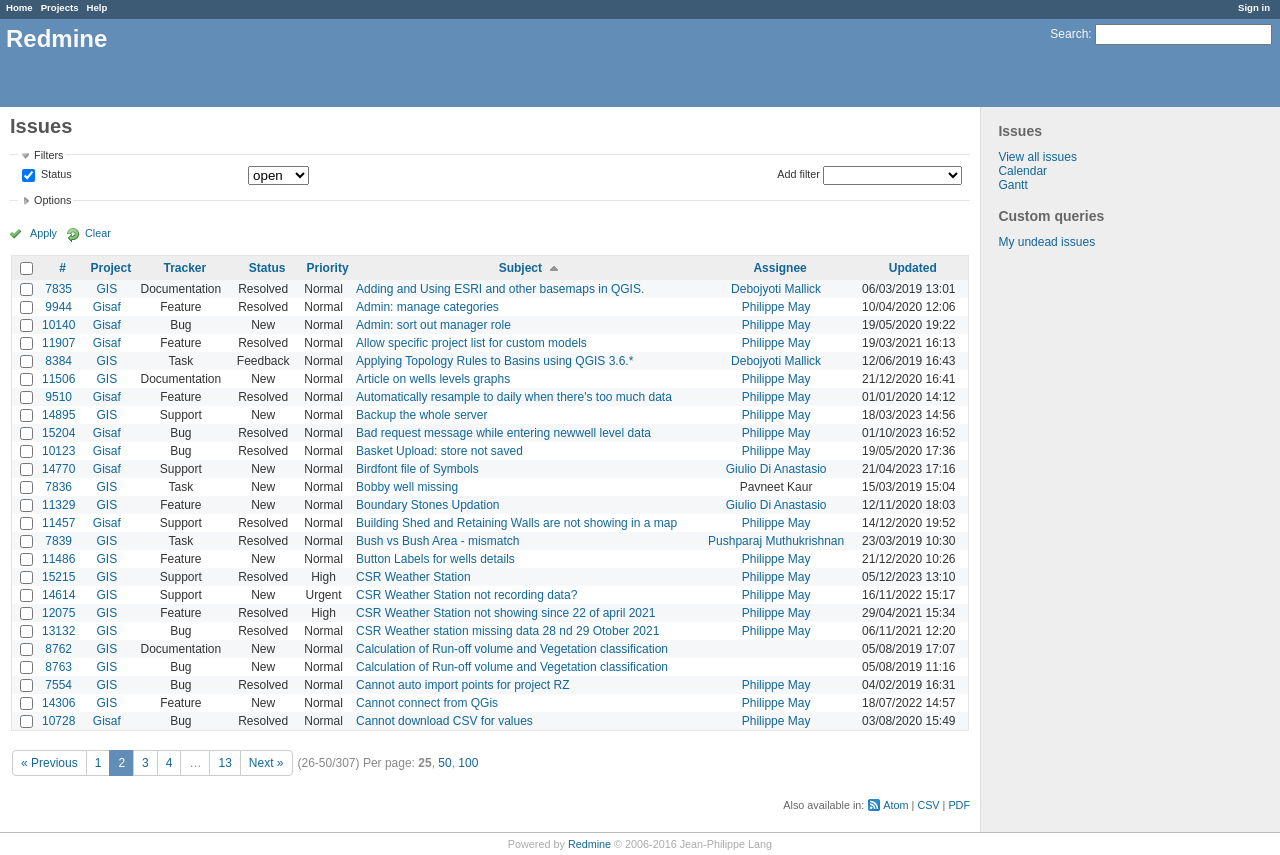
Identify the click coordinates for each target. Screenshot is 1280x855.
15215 (58, 577)
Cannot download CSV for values (444, 721)
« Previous (49, 763)
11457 (58, 523)
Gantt (1012, 185)
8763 (58, 667)
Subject (520, 268)
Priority (328, 268)
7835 (58, 289)
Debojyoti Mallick (776, 289)
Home (19, 7)
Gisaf (107, 307)
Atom (895, 805)
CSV (928, 805)
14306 (58, 703)
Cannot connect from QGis (427, 703)
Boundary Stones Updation (427, 505)
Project (111, 268)
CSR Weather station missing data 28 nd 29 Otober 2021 (507, 631)
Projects (60, 7)
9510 (58, 397)
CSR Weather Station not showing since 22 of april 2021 (505, 613)
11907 (58, 343)
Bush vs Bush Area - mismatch (437, 541)
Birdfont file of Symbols (417, 469)
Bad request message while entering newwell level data (503, 433)
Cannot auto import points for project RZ (462, 685)
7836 (58, 487)
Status (55, 175)
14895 (58, 415)
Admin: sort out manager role (433, 325)
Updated (913, 268)
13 (224, 763)
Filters (48, 155)
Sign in (1254, 7)
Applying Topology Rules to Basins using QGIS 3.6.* (494, 361)
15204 (58, 433)
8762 (58, 649)
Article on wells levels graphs (433, 379)
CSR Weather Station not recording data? (466, 595)
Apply (43, 233)
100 (468, 763)
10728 (58, 721)
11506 (58, 379)
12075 (58, 613)
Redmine (589, 844)
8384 (58, 361)
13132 (58, 631)
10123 (58, 451)
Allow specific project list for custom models (471, 343)
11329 (58, 505)
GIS (107, 289)
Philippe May (776, 307)
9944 (58, 307)
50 (444, 763)
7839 (58, 541)
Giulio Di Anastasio (776, 469)
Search (1069, 34)
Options (52, 200)
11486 (58, 559)
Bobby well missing (407, 487)
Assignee (779, 268)
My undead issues (1046, 242)
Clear (98, 233)
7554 (58, 685)
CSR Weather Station (413, 577)
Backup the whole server (421, 415)
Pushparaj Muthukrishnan (776, 541)
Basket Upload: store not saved (439, 451)
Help (97, 7)
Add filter (798, 174)
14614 (58, 595)
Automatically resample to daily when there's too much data (514, 397)
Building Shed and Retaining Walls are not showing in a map (516, 523)
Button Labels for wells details (435, 559)
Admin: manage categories (427, 307)
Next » (266, 763)
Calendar (1022, 171)
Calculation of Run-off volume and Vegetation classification (512, 649)
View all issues (1037, 157)
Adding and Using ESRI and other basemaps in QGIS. (500, 289)
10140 (58, 325)
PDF (959, 805)
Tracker (184, 268)
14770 (58, 469)
